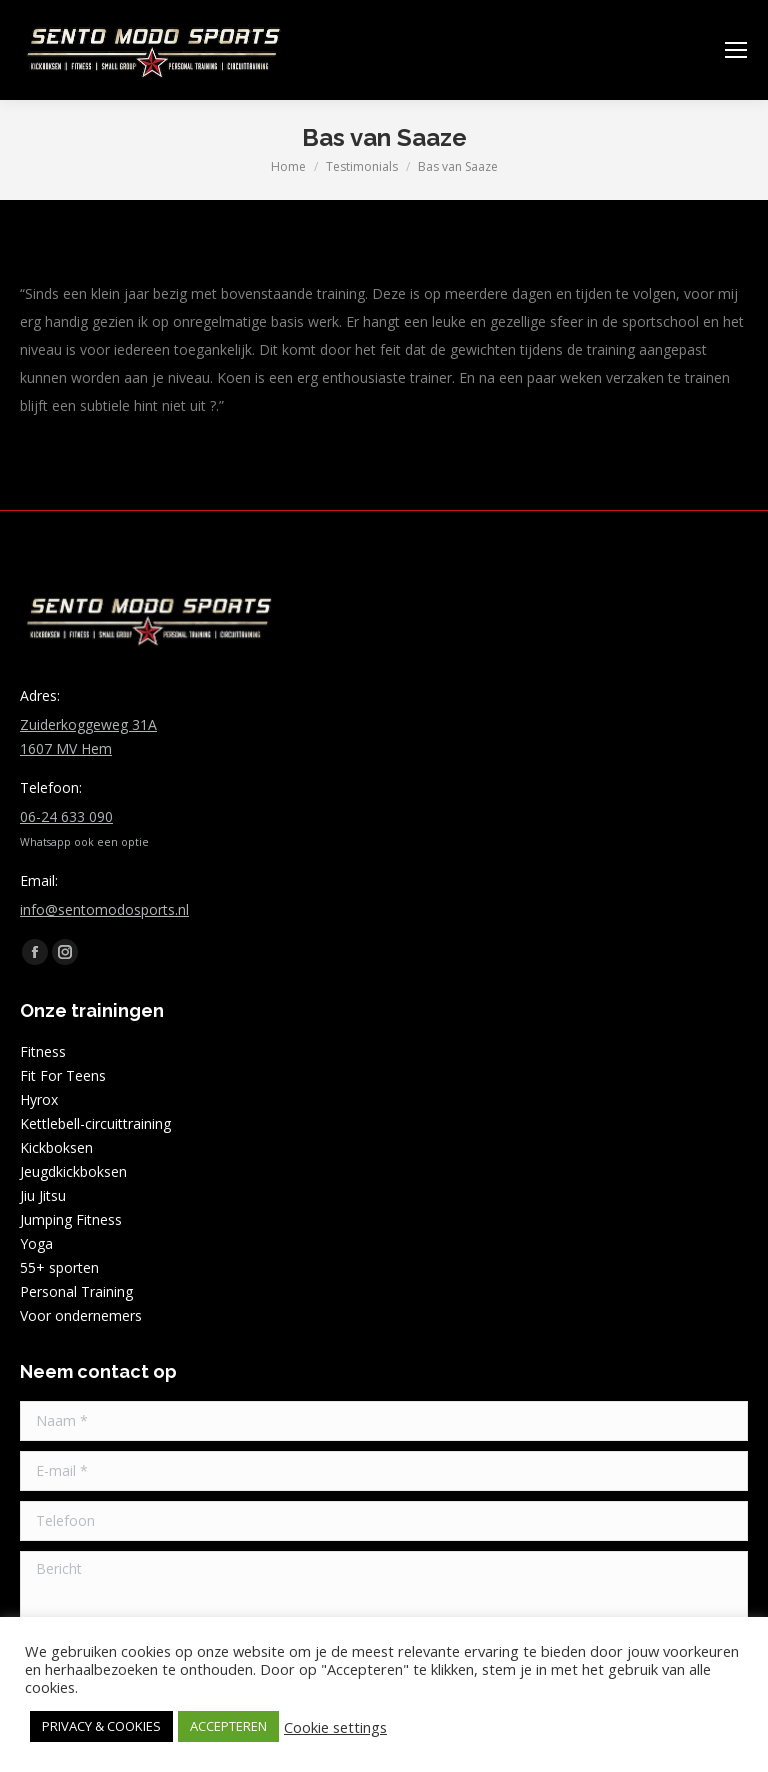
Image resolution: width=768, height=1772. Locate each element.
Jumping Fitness (71, 1219)
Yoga (36, 1243)
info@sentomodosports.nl (104, 909)
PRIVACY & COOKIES (101, 1726)
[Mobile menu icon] (736, 50)
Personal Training (76, 1291)
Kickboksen (56, 1147)
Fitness (43, 1051)
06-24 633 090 (66, 816)
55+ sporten (59, 1267)
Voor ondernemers (81, 1315)
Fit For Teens (63, 1075)
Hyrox (39, 1099)
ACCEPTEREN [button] (228, 1726)
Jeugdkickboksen (73, 1171)
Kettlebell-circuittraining (95, 1123)
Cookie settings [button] (335, 1727)
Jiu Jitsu (43, 1195)
